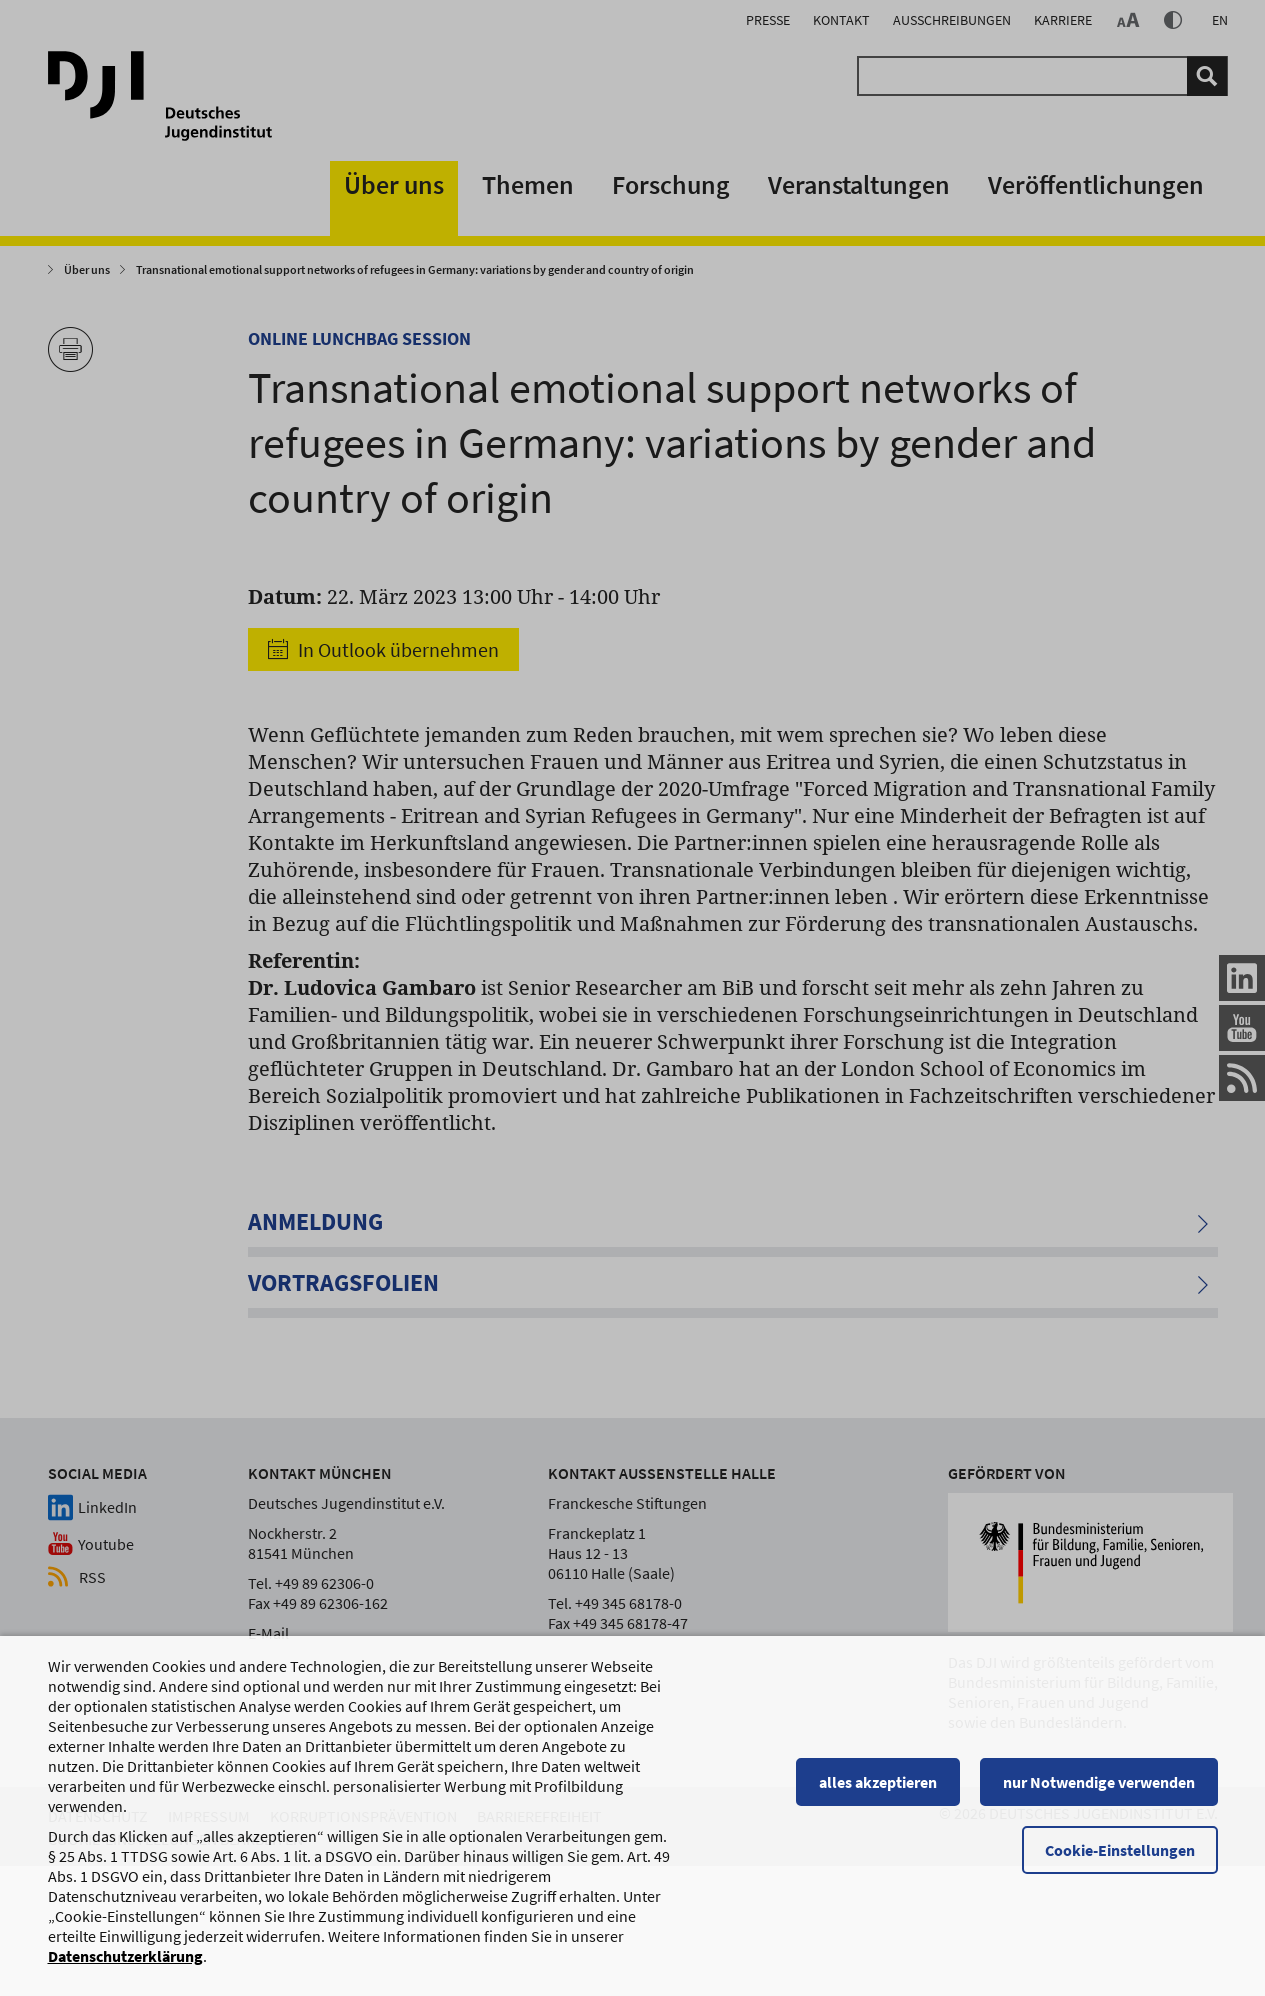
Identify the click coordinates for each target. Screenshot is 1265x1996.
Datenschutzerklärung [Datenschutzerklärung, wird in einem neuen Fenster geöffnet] (125, 1965)
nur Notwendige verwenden (1099, 1791)
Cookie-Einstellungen (1120, 1859)
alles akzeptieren (878, 1791)
